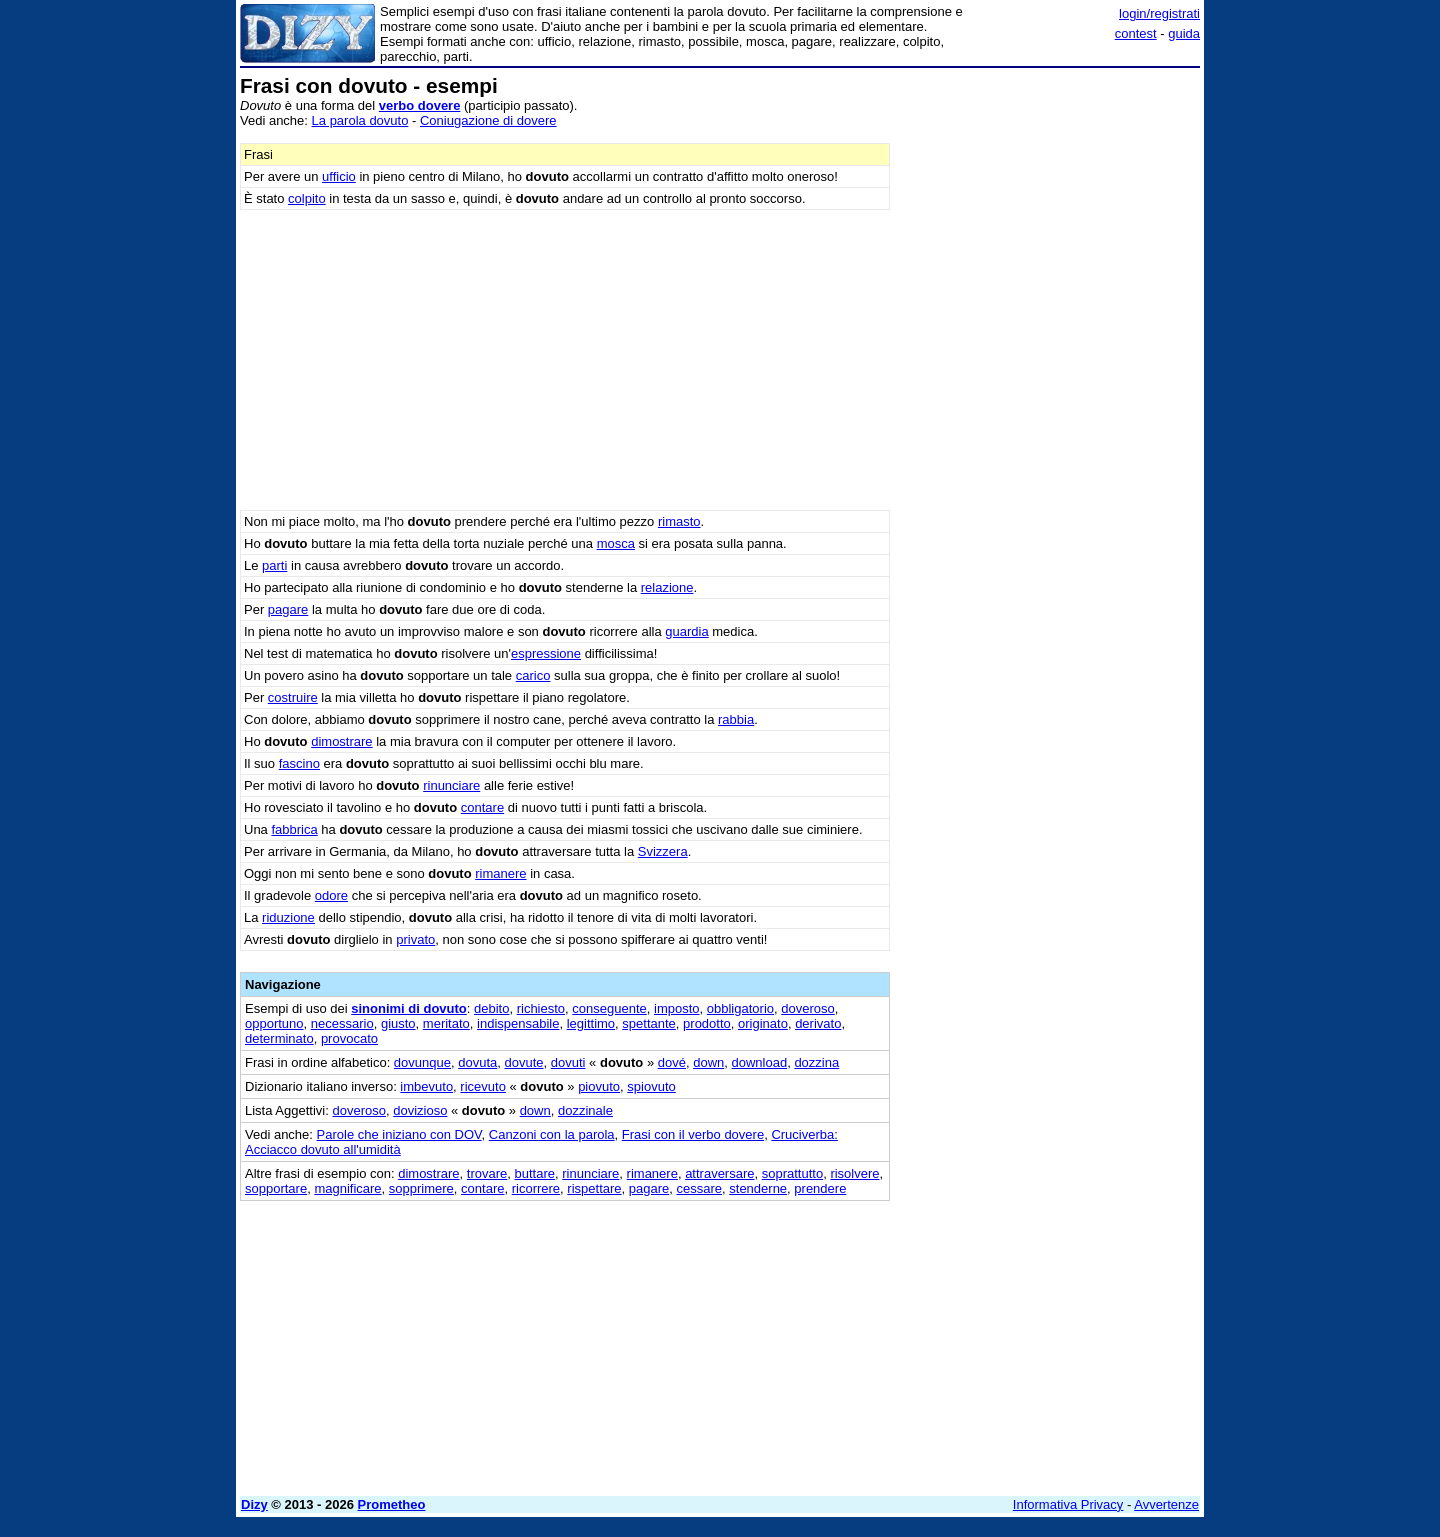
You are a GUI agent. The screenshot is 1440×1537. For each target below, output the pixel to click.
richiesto (541, 1008)
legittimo (591, 1023)
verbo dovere (420, 105)
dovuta (477, 1062)
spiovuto (651, 1086)
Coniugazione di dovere (488, 120)
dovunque (422, 1062)
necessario (342, 1023)
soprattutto (792, 1173)
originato (763, 1023)
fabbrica (294, 829)
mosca (616, 543)
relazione (667, 587)
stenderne (758, 1188)
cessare (700, 1188)
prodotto (707, 1023)
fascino (299, 763)
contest (1136, 33)
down (708, 1062)
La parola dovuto (360, 120)
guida (1184, 33)
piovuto (599, 1086)
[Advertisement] (1050, 375)
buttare (535, 1173)
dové (672, 1062)
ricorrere (536, 1188)
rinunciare (451, 785)
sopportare (276, 1188)
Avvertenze (1166, 1504)
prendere (820, 1188)
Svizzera (663, 851)
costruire (293, 697)
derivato (818, 1023)
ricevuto (483, 1086)
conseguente (609, 1008)
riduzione (288, 917)
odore (331, 895)
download (760, 1062)
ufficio (339, 176)
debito (491, 1008)
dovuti (568, 1062)
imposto (677, 1008)
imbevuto (426, 1086)
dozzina (816, 1062)
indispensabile (518, 1023)
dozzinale (585, 1110)
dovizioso (420, 1110)
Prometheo (392, 1504)
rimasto (679, 521)
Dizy (254, 1504)
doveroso (807, 1008)
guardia (686, 631)
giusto (398, 1023)
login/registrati (1159, 13)
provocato (349, 1038)
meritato (446, 1023)
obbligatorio (740, 1008)
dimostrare (341, 741)
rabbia (736, 719)
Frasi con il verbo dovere (693, 1134)
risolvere (854, 1173)
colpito (307, 198)
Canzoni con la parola (552, 1134)
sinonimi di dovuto (409, 1008)
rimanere (500, 873)
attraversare (719, 1173)
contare (482, 807)
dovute (524, 1062)
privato (415, 939)
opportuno (274, 1023)
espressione (546, 653)
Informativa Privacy (1068, 1504)
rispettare (594, 1188)
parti (274, 565)
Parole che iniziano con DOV (399, 1134)
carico (533, 675)
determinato (279, 1038)
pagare (288, 609)
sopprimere (421, 1188)
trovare (487, 1173)
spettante (649, 1023)
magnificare (347, 1188)
